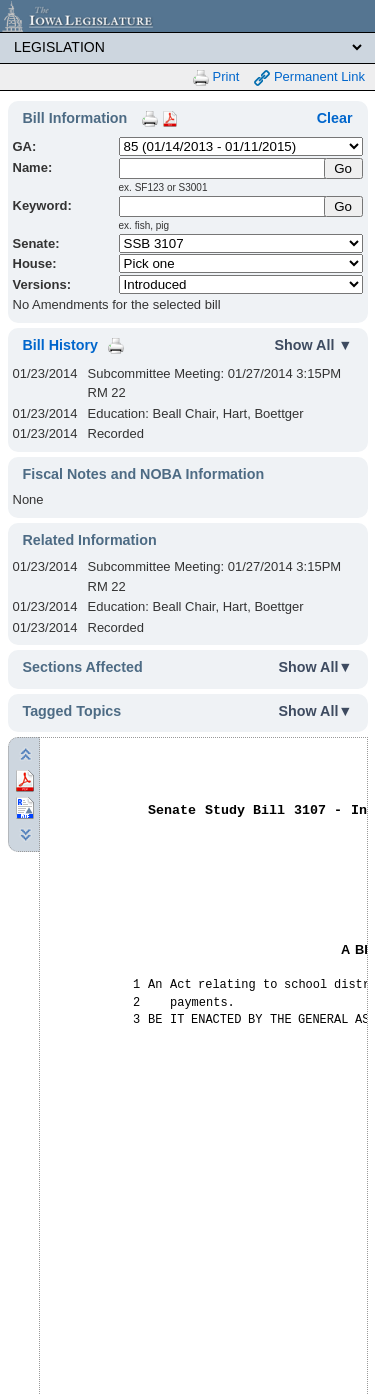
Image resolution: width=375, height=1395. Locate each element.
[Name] (223, 168)
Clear (335, 118)
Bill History (60, 345)
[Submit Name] (343, 168)
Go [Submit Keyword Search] (343, 206)
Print (216, 77)
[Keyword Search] (223, 206)
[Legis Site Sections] (187, 47)
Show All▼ (316, 667)
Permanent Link (309, 77)
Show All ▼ (314, 345)
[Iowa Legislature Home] (187, 16)
